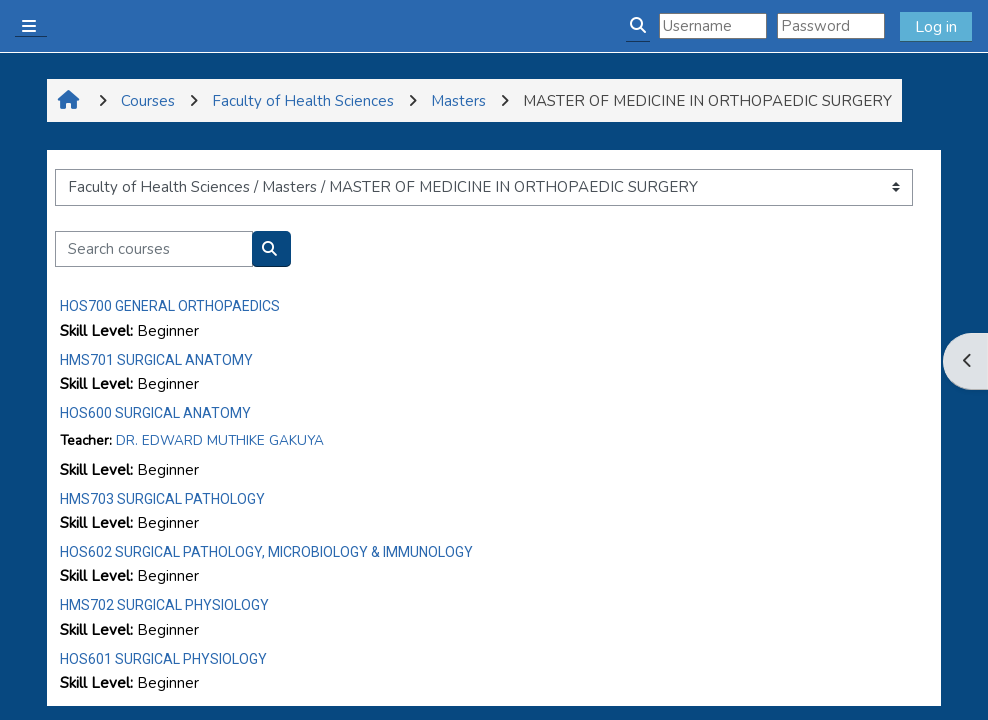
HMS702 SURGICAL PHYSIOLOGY (164, 605)
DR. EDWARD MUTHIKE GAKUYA (220, 440)
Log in (936, 27)
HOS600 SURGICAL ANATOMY (155, 413)
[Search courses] (154, 249)
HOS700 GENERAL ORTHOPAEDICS (170, 306)
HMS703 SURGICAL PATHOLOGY (162, 499)
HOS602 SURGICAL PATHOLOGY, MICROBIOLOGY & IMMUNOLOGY (266, 552)
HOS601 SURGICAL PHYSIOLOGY (163, 659)
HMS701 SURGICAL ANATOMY (156, 360)
